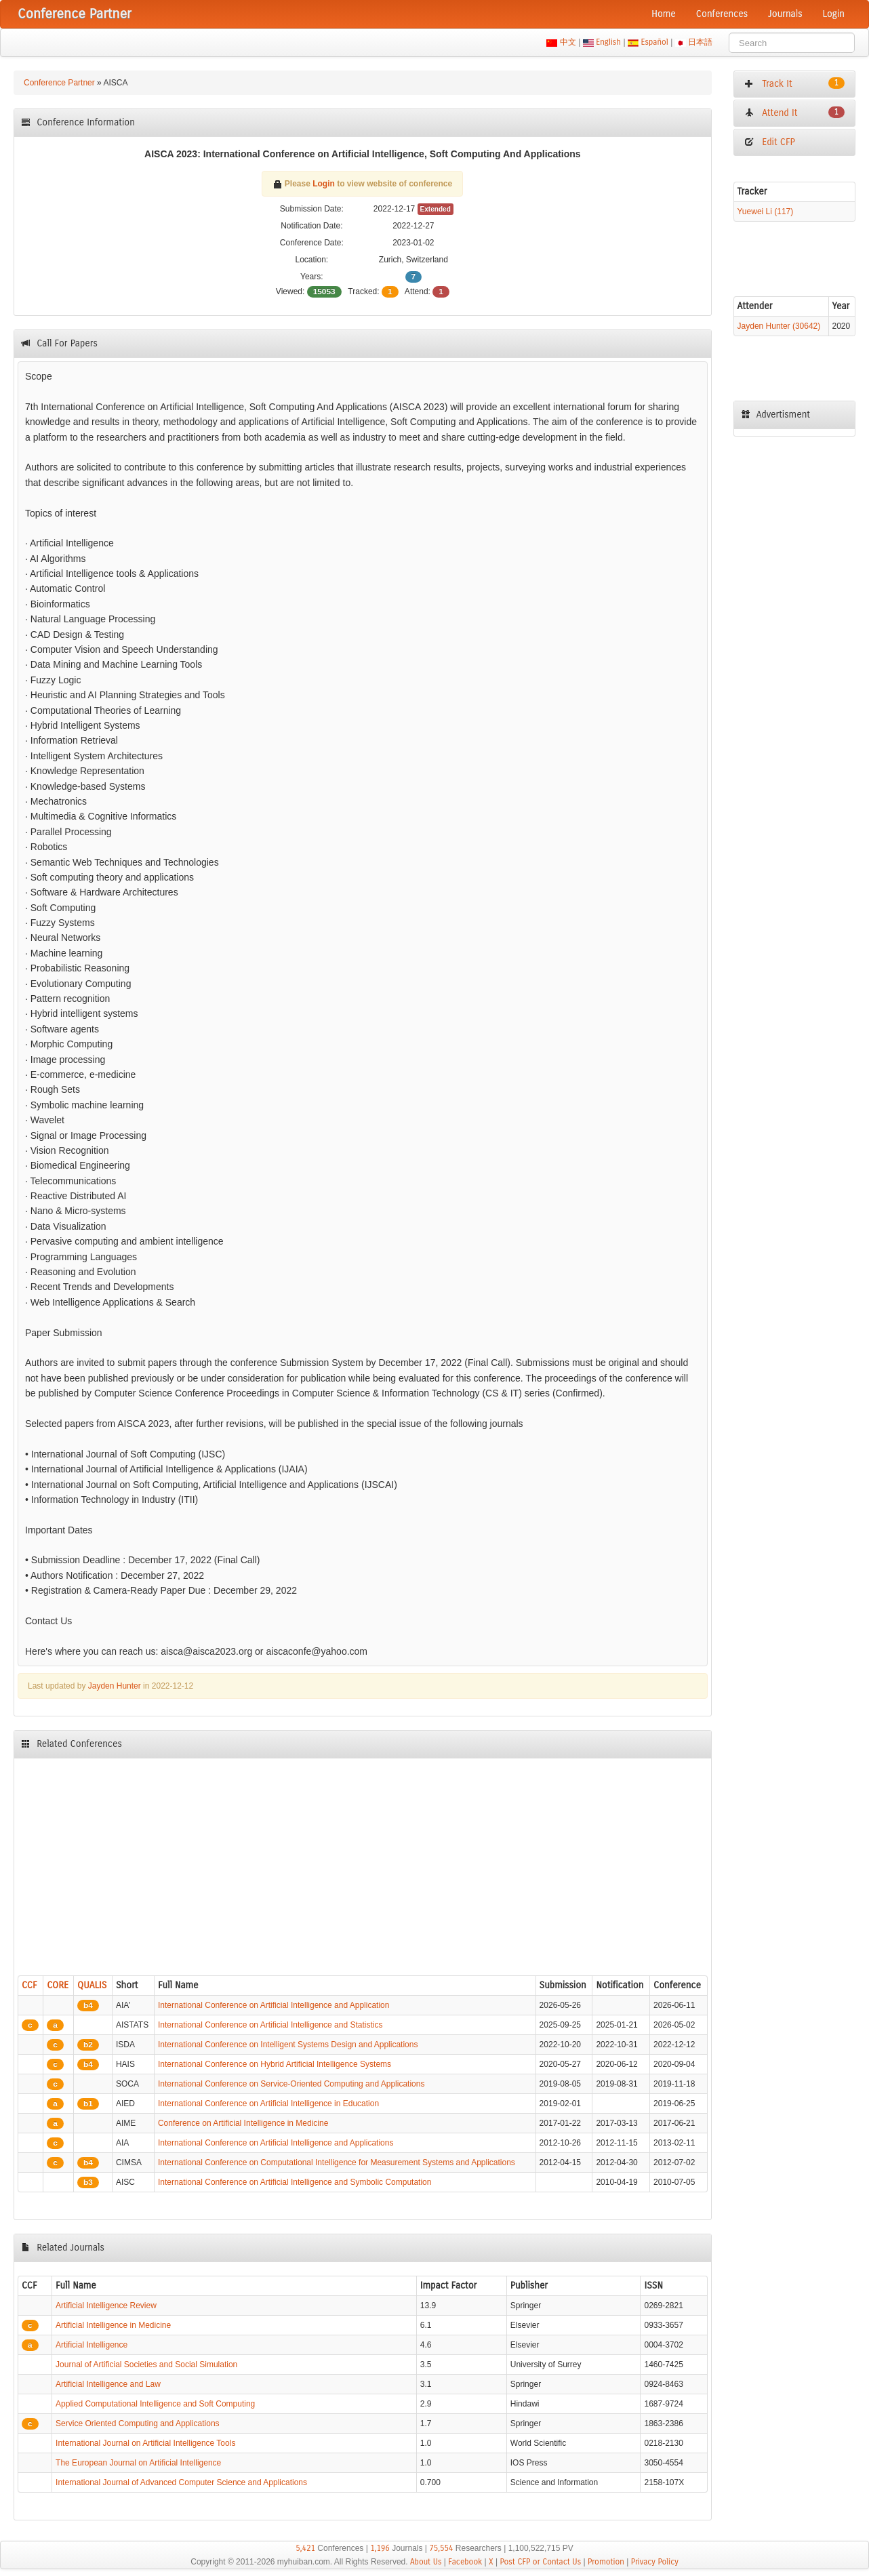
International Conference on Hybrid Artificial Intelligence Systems (274, 2064)
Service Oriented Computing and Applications (137, 2423)
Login (834, 14)
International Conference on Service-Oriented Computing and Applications (291, 2084)
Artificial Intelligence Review (106, 2305)
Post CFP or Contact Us (540, 2562)
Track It (794, 83)
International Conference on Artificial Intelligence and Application (274, 2005)
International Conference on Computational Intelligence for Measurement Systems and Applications (336, 2162)
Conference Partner (59, 82)
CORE (57, 1985)
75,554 (441, 2548)
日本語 (700, 42)
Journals (785, 14)
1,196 (380, 2548)
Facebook (465, 2562)
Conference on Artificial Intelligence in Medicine (243, 2123)
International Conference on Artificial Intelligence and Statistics (270, 2025)
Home (663, 14)
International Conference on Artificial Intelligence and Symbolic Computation (295, 2182)
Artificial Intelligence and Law (108, 2384)
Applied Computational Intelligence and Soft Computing (155, 2404)
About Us (426, 2562)
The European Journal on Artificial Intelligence (138, 2463)
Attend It (794, 112)
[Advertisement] (363, 1863)
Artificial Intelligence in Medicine (113, 2325)
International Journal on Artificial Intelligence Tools (145, 2443)
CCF (29, 1985)
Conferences (722, 14)
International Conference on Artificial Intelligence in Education (268, 2103)
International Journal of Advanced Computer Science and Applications (181, 2482)
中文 (567, 42)
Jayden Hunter (114, 1686)
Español (654, 42)
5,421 (305, 2548)
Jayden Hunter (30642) (779, 326)
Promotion (606, 2562)
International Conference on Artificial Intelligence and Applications (276, 2143)
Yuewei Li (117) (765, 211)
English (609, 42)
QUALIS (91, 1985)
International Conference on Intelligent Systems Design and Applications (288, 2044)
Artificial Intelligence (91, 2345)
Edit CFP (769, 142)
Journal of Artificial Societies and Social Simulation (146, 2364)
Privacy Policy (655, 2562)
